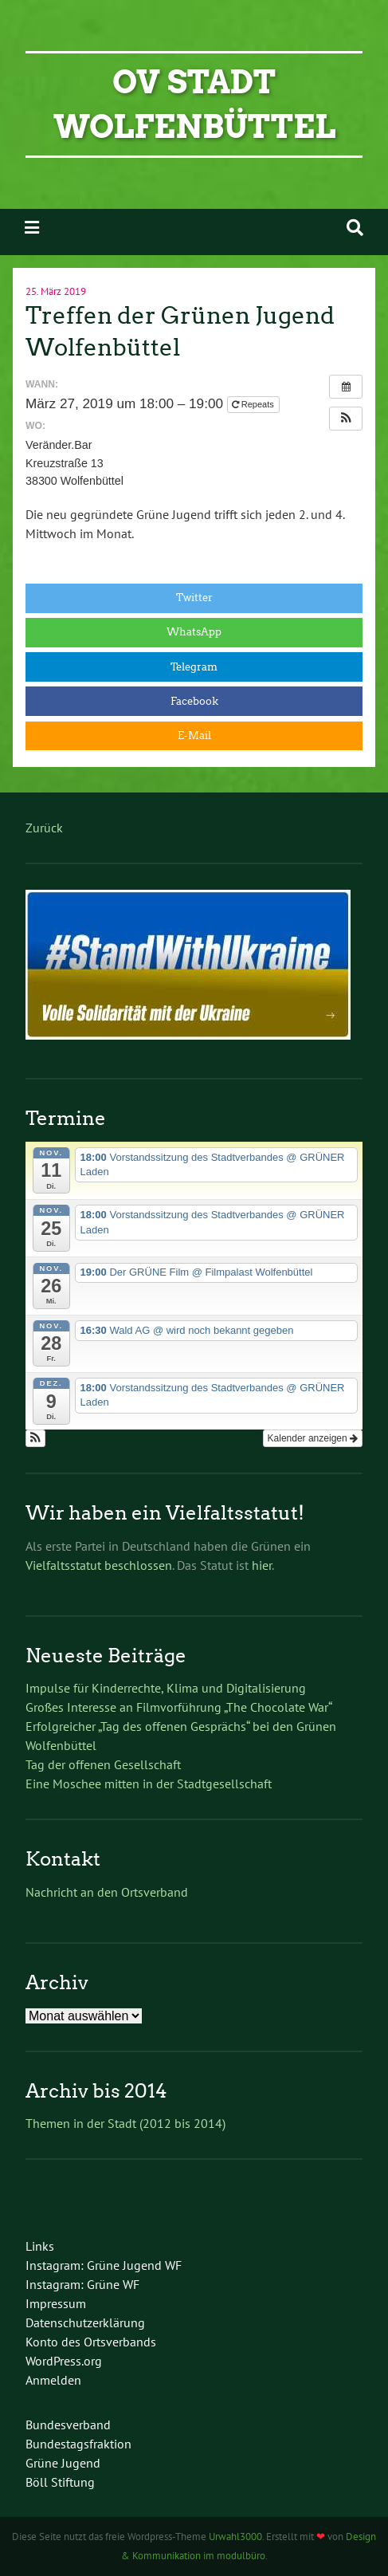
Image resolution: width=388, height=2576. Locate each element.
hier (262, 1565)
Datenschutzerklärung (85, 2322)
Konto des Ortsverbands (90, 2342)
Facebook (194, 701)
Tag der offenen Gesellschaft (103, 1764)
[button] (346, 418)
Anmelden (53, 2380)
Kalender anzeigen (313, 1438)
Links (39, 2246)
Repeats (254, 404)
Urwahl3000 (235, 2536)
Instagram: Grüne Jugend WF (103, 2265)
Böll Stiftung (60, 2482)
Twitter (194, 598)
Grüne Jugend (62, 2463)
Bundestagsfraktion (78, 2444)
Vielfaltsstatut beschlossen (98, 1565)
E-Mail (194, 735)
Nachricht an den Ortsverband (106, 1892)
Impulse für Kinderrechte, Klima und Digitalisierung (165, 1688)
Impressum (55, 2303)
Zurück (44, 828)
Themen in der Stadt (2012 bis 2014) (125, 2123)
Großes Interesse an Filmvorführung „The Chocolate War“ (178, 1707)
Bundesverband (68, 2424)
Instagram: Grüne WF (82, 2284)
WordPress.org (63, 2361)
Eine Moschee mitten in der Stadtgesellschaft (148, 1783)
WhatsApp (194, 632)
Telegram (194, 667)
